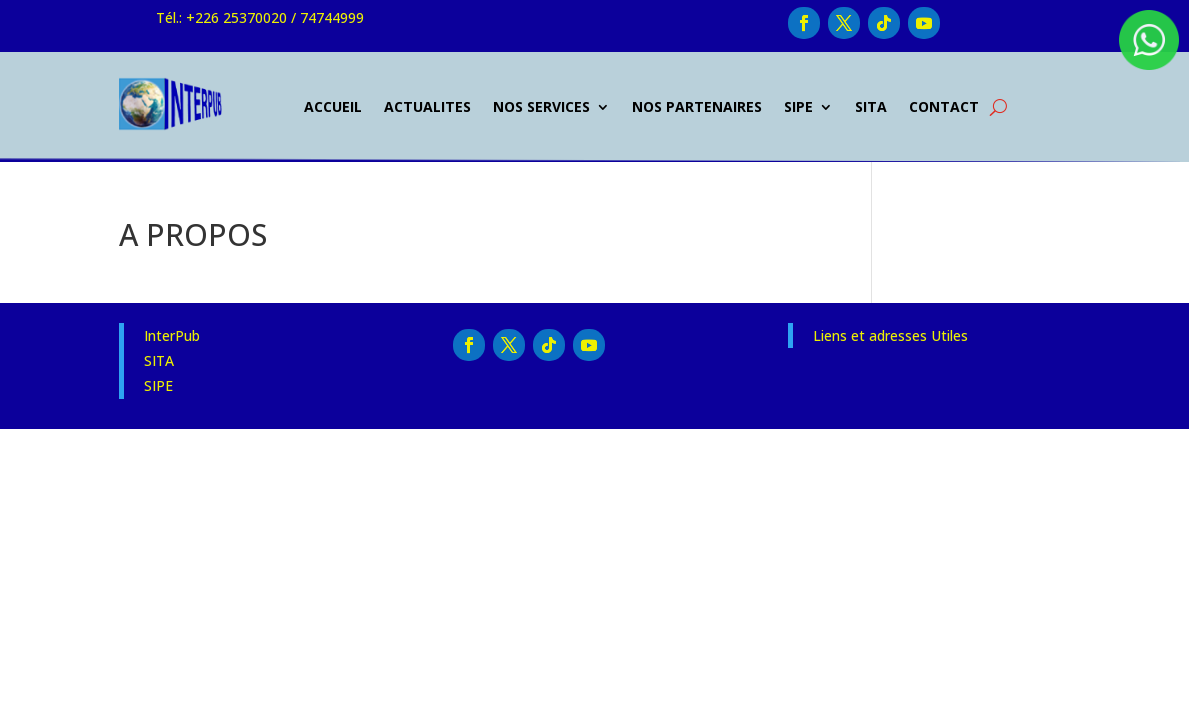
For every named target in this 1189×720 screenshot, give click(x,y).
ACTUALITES (427, 106)
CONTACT (944, 106)
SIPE (798, 106)
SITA (871, 106)
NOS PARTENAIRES (697, 106)
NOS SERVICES (541, 106)
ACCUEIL (333, 106)
